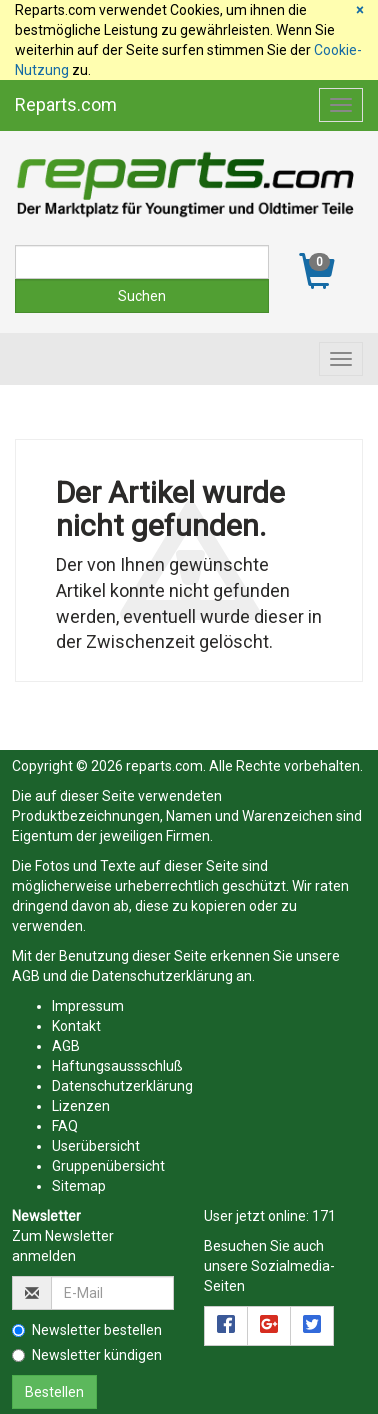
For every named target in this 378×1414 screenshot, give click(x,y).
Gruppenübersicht (108, 1166)
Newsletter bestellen (87, 1330)
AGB (26, 976)
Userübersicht (96, 1146)
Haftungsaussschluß (117, 1066)
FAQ (65, 1126)
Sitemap (79, 1186)
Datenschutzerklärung (162, 976)
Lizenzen (81, 1106)
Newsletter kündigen (87, 1355)
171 (324, 1216)
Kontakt (76, 1026)
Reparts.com (66, 104)
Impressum (88, 1006)
